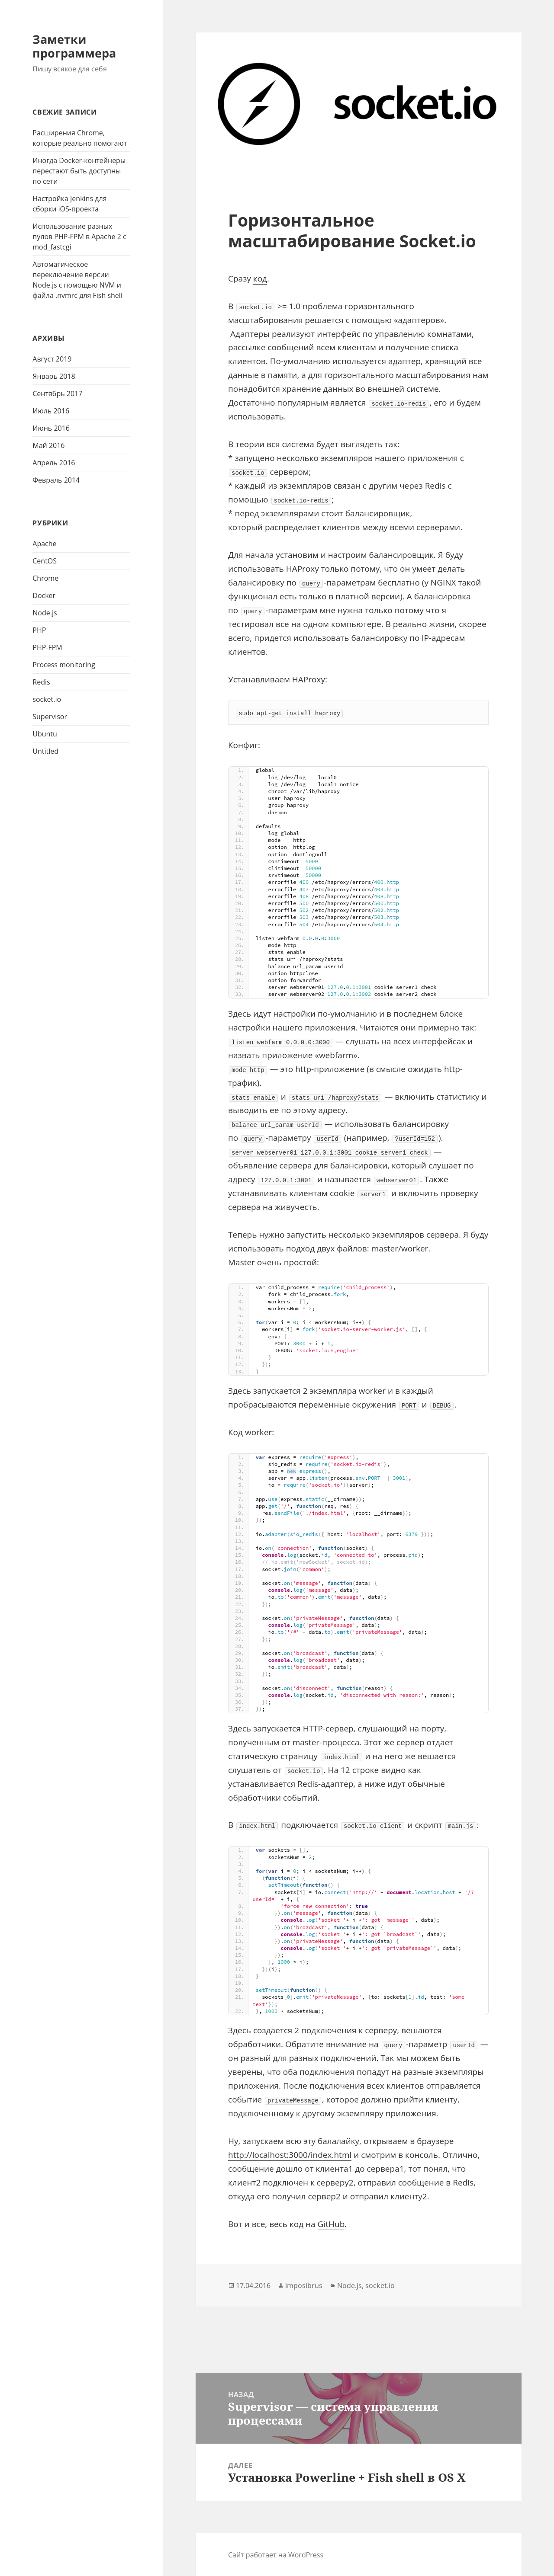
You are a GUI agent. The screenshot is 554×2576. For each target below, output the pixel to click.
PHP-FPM (47, 647)
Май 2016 (48, 445)
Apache (44, 543)
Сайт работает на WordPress (275, 2555)
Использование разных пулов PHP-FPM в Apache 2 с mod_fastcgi (79, 236)
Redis (41, 682)
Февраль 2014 (56, 480)
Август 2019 (51, 359)
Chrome (45, 578)
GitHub (331, 2224)
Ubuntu (44, 734)
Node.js (44, 613)
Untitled (45, 751)
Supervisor (49, 716)
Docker (43, 595)
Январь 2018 (53, 376)
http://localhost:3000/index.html (289, 2154)
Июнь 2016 (51, 428)
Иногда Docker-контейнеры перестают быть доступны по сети (79, 171)
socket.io (46, 699)
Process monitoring (63, 664)
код (260, 278)
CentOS (44, 561)
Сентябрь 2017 (57, 393)
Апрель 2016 (53, 462)
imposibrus (303, 2285)
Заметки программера (74, 46)
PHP (39, 630)
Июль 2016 (50, 411)
